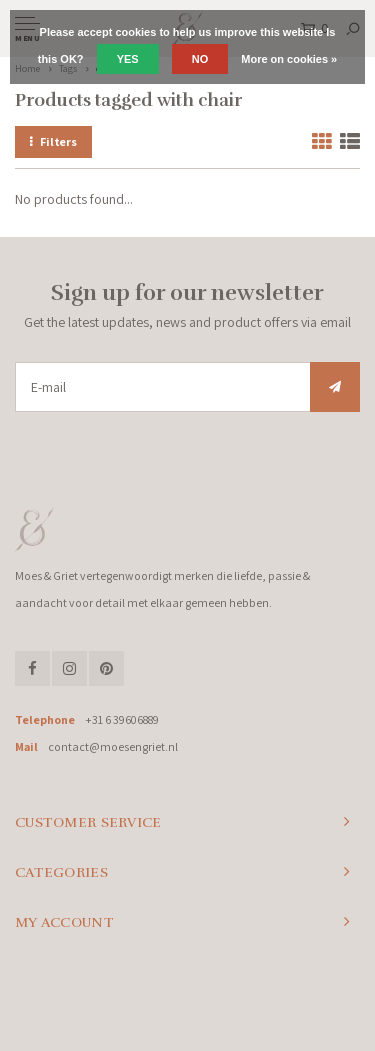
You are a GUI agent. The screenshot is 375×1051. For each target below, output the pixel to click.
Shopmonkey (187, 1012)
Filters (53, 141)
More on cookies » (289, 59)
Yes (128, 59)
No (200, 59)
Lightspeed (260, 997)
